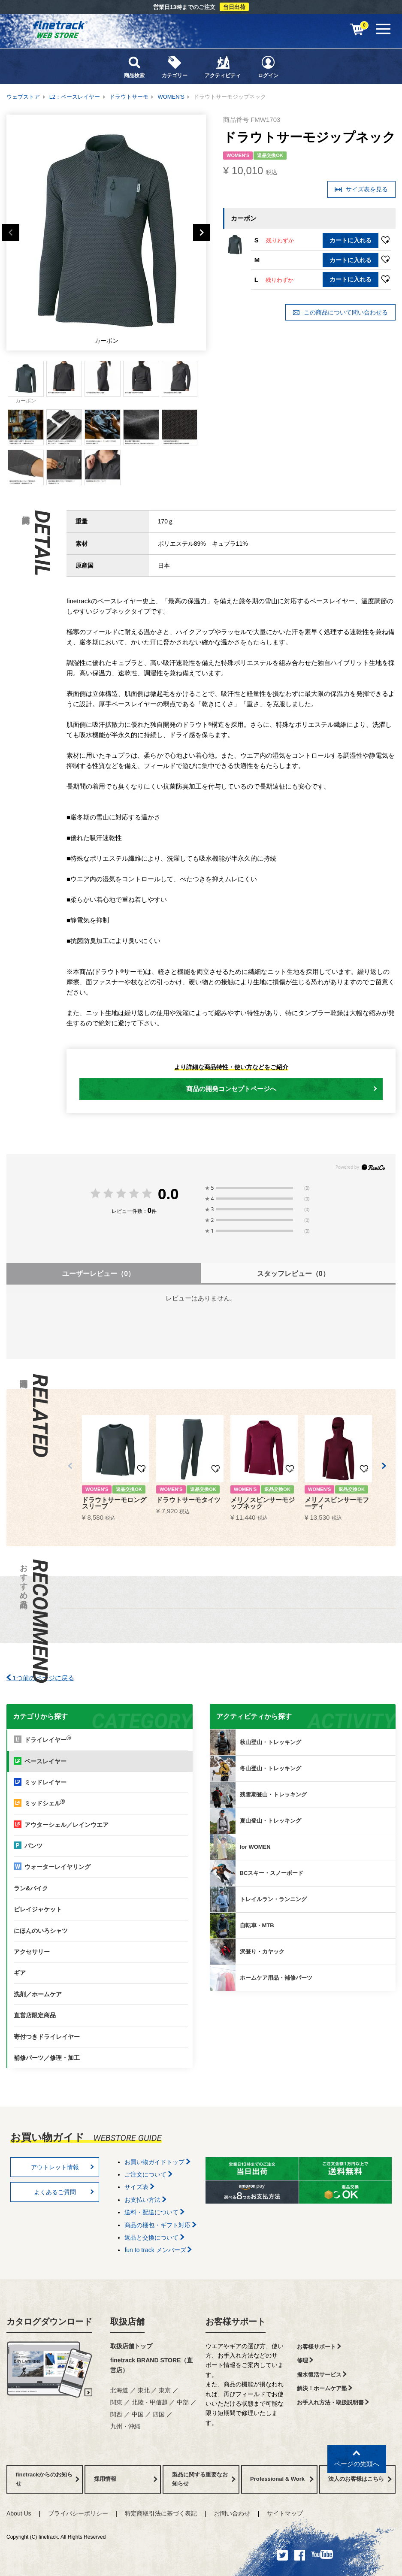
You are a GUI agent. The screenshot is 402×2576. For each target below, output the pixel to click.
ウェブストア (23, 97)
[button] (70, 1466)
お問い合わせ (232, 2513)
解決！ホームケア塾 (325, 2388)
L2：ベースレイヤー (74, 97)
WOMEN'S (170, 97)
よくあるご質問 (64, 2192)
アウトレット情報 (62, 2167)
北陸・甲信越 (150, 2402)
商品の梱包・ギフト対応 (160, 2225)
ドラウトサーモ (128, 97)
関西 (116, 2414)
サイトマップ (285, 2513)
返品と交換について (154, 2237)
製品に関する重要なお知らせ (204, 2479)
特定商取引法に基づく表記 (161, 2513)
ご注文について (148, 2174)
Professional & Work (282, 2479)
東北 (144, 2390)
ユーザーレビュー (98, 1273)
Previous (10, 232)
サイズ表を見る (361, 189)
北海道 (119, 2390)
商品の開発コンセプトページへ (282, 1088)
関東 (116, 2402)
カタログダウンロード (49, 2321)
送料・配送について (154, 2212)
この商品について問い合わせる (340, 312)
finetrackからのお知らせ (47, 2479)
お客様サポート (236, 2321)
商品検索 (134, 67)
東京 (165, 2390)
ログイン (268, 67)
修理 (305, 2360)
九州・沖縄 (125, 2426)
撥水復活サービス (322, 2374)
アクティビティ (222, 67)
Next (201, 232)
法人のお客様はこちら (360, 2479)
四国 (159, 2414)
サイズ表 (139, 2186)
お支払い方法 (145, 2199)
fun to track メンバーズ (158, 2249)
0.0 (168, 1193)
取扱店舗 (127, 2321)
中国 (138, 2414)
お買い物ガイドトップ (157, 2162)
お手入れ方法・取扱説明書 (333, 2402)
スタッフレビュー (293, 1273)
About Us (18, 2513)
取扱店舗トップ (131, 2346)
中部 (183, 2402)
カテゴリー (174, 67)
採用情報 (125, 2479)
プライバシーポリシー (78, 2513)
